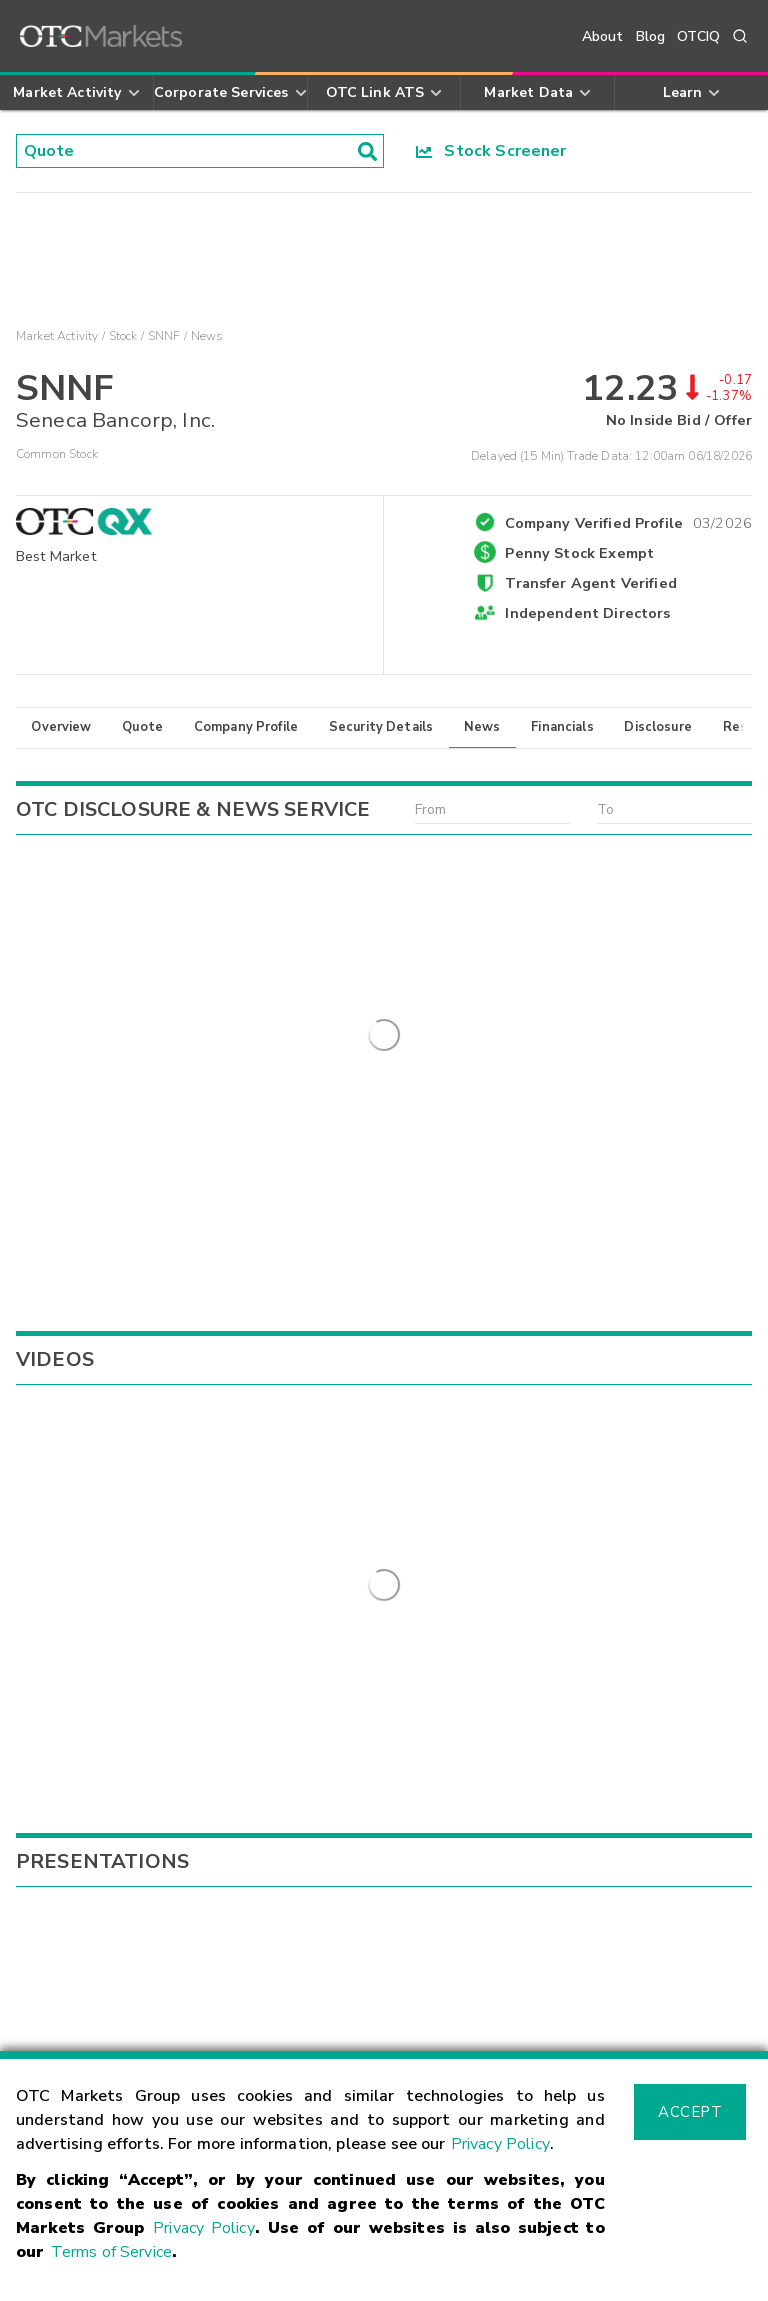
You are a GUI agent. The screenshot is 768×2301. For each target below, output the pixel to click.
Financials (562, 727)
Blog (651, 36)
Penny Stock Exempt (579, 553)
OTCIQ (698, 36)
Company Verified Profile (628, 520)
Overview (61, 727)
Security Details (381, 727)
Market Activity (57, 336)
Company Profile (246, 727)
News (482, 727)
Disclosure (658, 727)
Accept (690, 2112)
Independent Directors (587, 613)
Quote (142, 727)
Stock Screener (491, 151)
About (603, 36)
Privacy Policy (500, 2144)
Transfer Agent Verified (590, 583)
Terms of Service (111, 2252)
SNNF (164, 336)
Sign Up (279, 1730)
